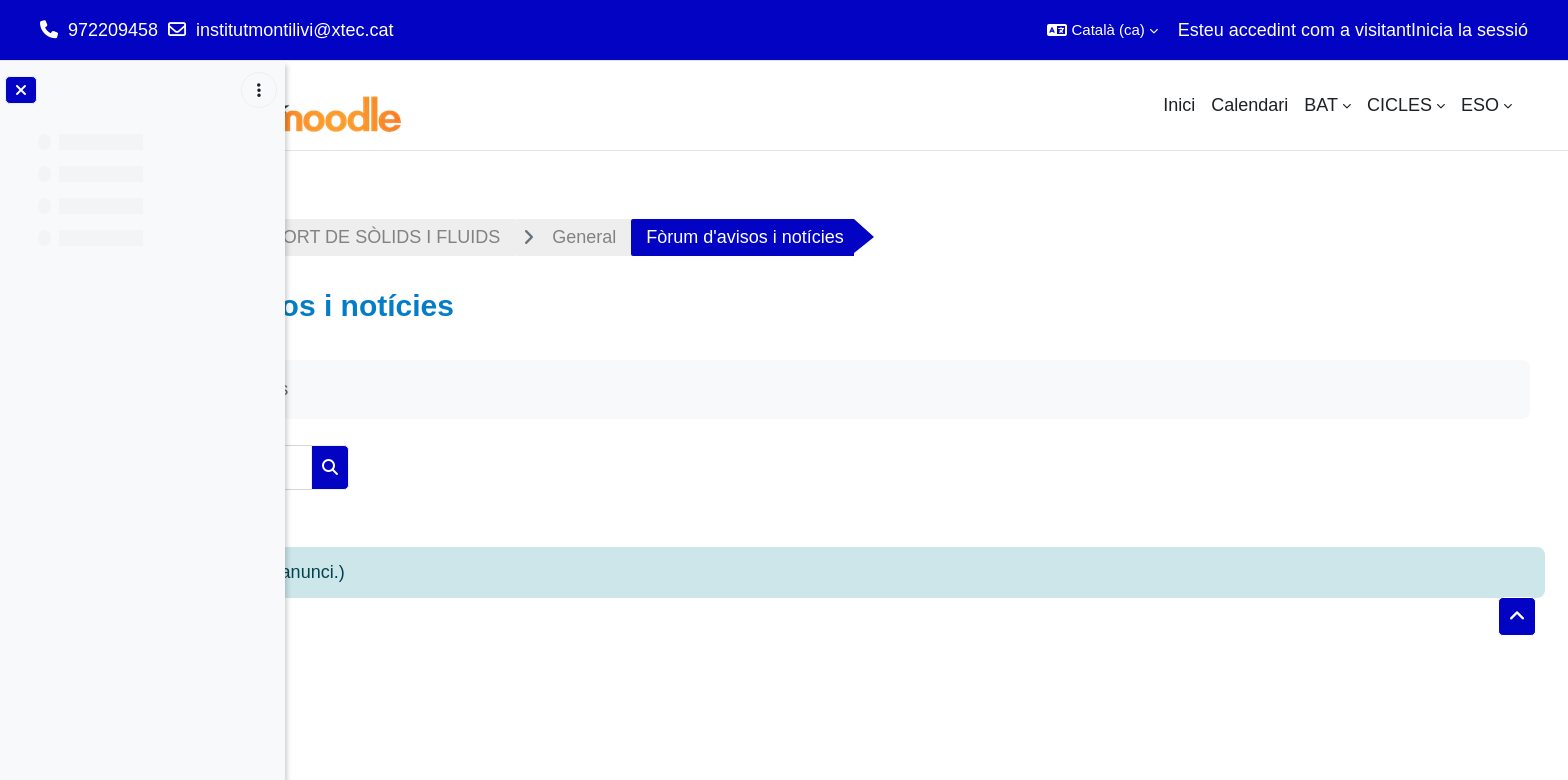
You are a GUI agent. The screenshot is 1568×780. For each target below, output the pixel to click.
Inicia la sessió (1469, 30)
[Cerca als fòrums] (469, 467)
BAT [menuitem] (1321, 105)
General (849, 237)
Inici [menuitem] (1179, 105)
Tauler (347, 237)
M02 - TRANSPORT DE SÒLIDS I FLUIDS (594, 237)
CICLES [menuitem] (1399, 105)
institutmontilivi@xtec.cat (294, 30)
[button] (1102, 30)
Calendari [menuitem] (1249, 105)
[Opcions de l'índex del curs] (259, 90)
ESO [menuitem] (1480, 105)
